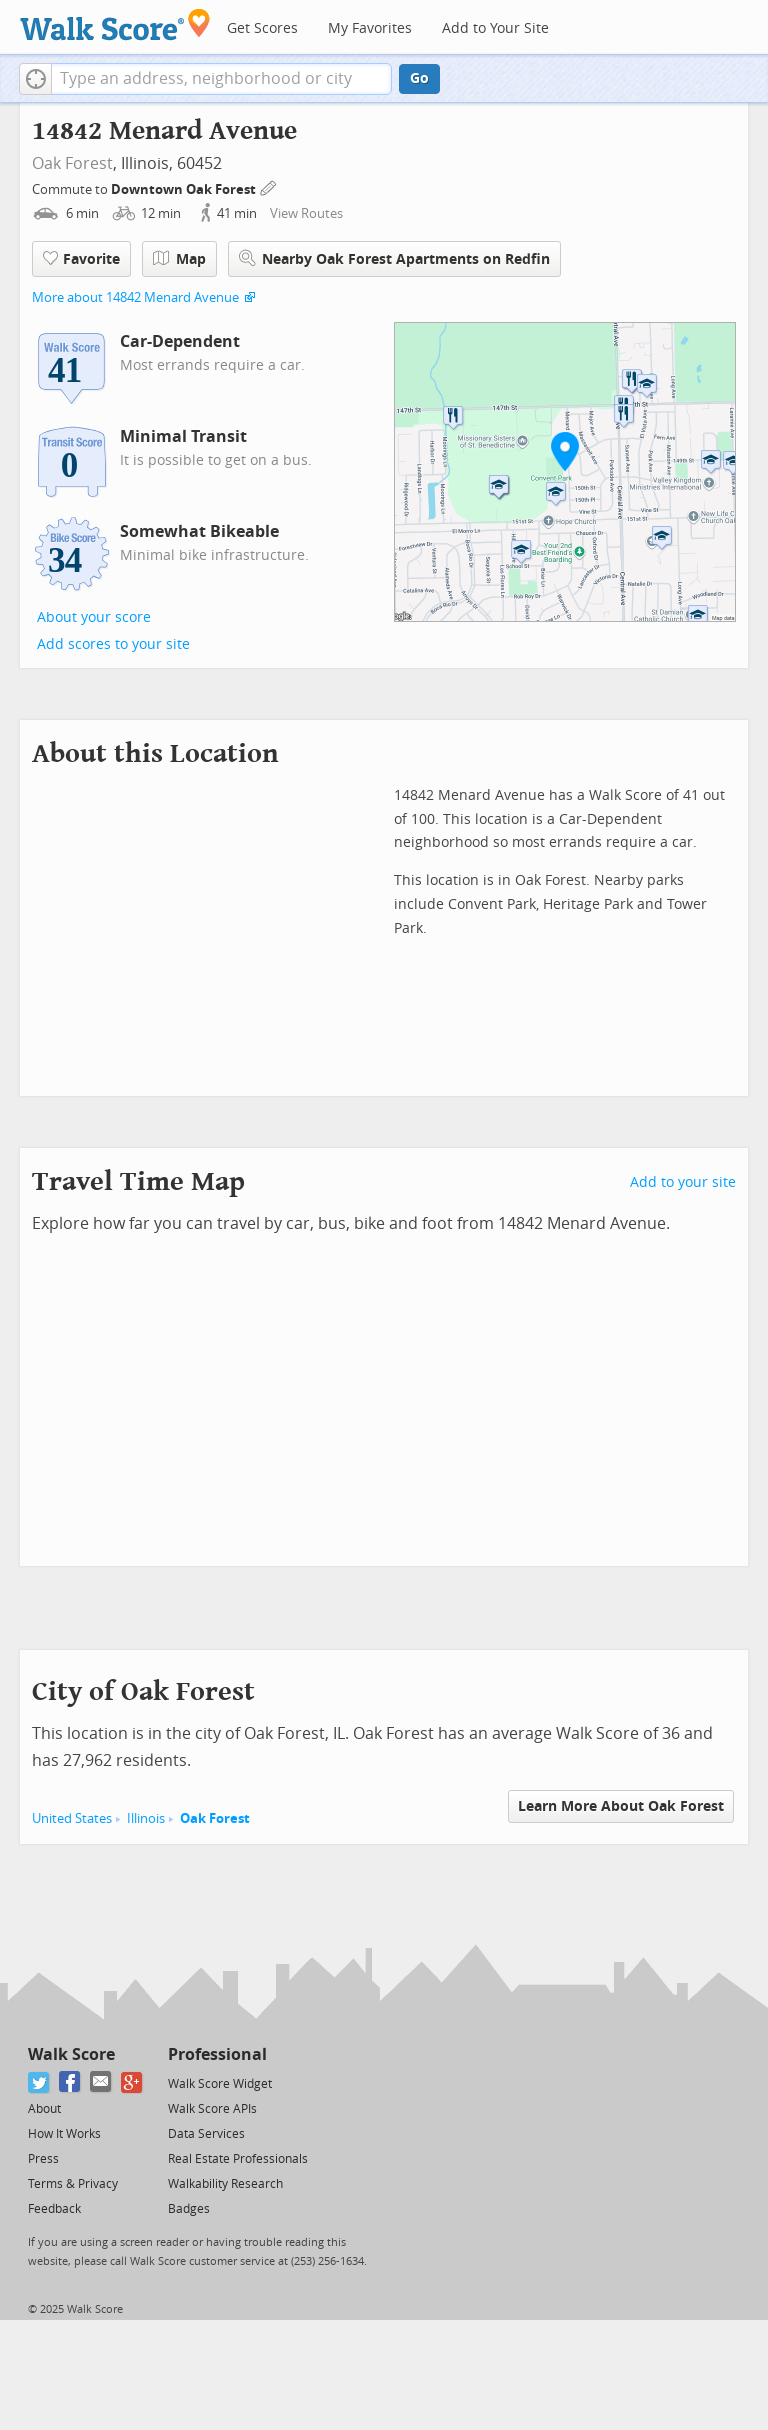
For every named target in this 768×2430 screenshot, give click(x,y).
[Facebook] (70, 2082)
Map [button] (179, 259)
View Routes (306, 213)
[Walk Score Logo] (115, 24)
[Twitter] (39, 2082)
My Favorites (370, 28)
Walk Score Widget (220, 2084)
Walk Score (71, 2054)
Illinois (146, 1818)
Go (419, 78)
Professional (217, 2054)
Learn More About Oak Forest (621, 1806)
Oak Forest (72, 163)
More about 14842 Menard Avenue (135, 297)
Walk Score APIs (212, 2109)
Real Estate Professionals (238, 2159)
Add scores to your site (113, 644)
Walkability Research (225, 2184)
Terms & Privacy (73, 2184)
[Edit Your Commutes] (269, 186)
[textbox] (221, 79)
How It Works (64, 2134)
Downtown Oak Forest (185, 189)
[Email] (101, 2082)
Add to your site (683, 1182)
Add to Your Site (495, 28)
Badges (189, 2209)
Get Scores (262, 28)
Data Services (206, 2134)
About (44, 2109)
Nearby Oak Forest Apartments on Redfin (394, 258)
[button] (35, 79)
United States (72, 1818)
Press (43, 2159)
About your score (94, 617)
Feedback (54, 2209)
